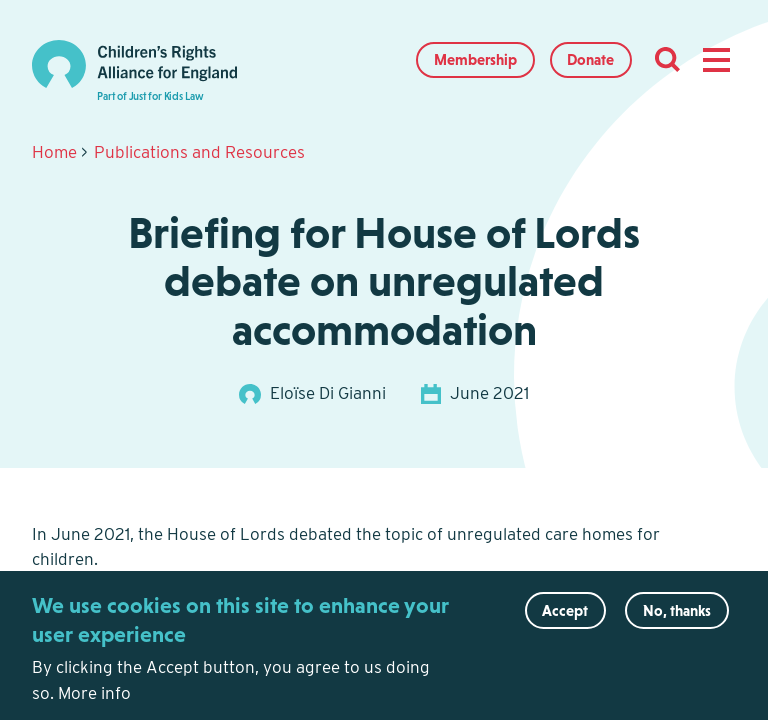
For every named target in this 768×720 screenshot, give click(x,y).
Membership (475, 59)
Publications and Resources (199, 152)
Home (54, 152)
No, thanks (677, 618)
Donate (590, 59)
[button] (716, 60)
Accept (565, 618)
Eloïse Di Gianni (328, 393)
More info (94, 701)
